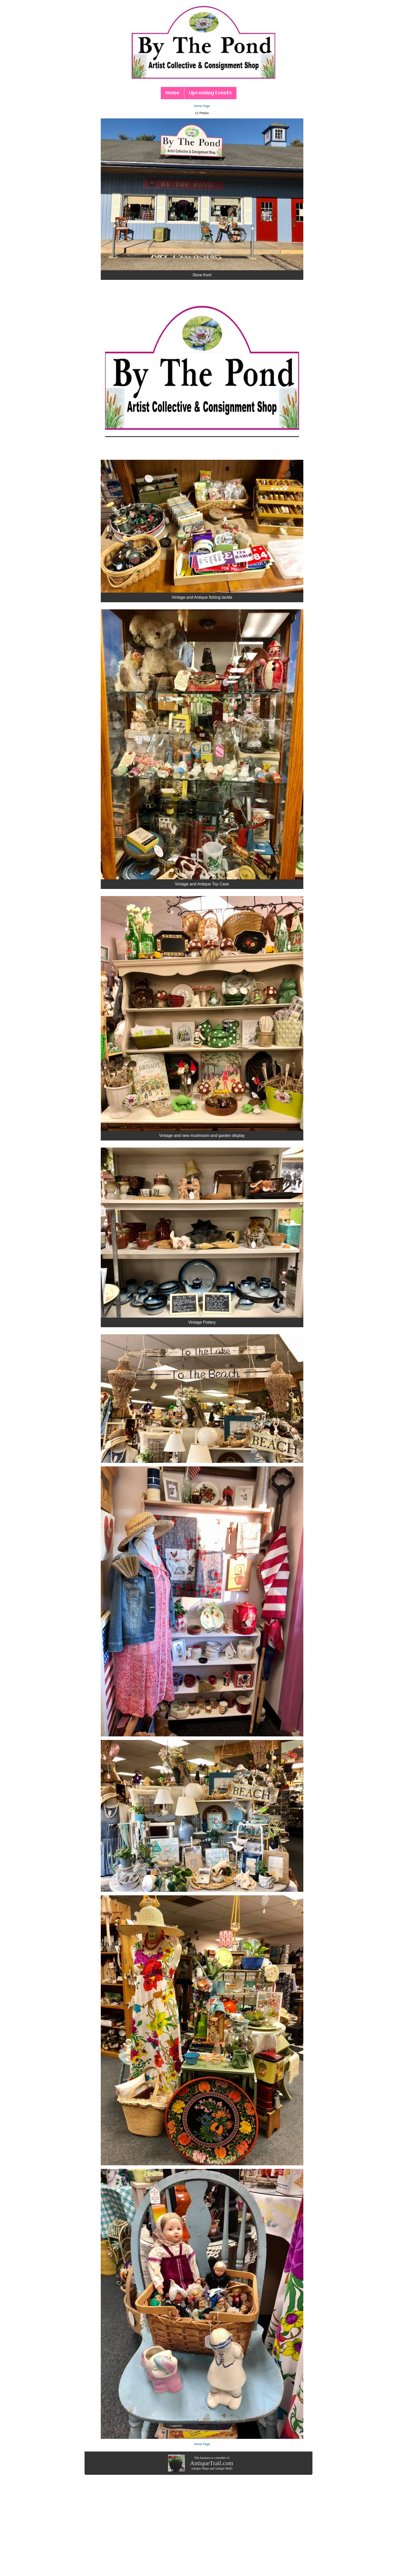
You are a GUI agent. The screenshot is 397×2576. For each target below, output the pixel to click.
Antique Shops (200, 2468)
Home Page (202, 106)
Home (172, 93)
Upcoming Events (210, 93)
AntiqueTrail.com (211, 2463)
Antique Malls (223, 2468)
